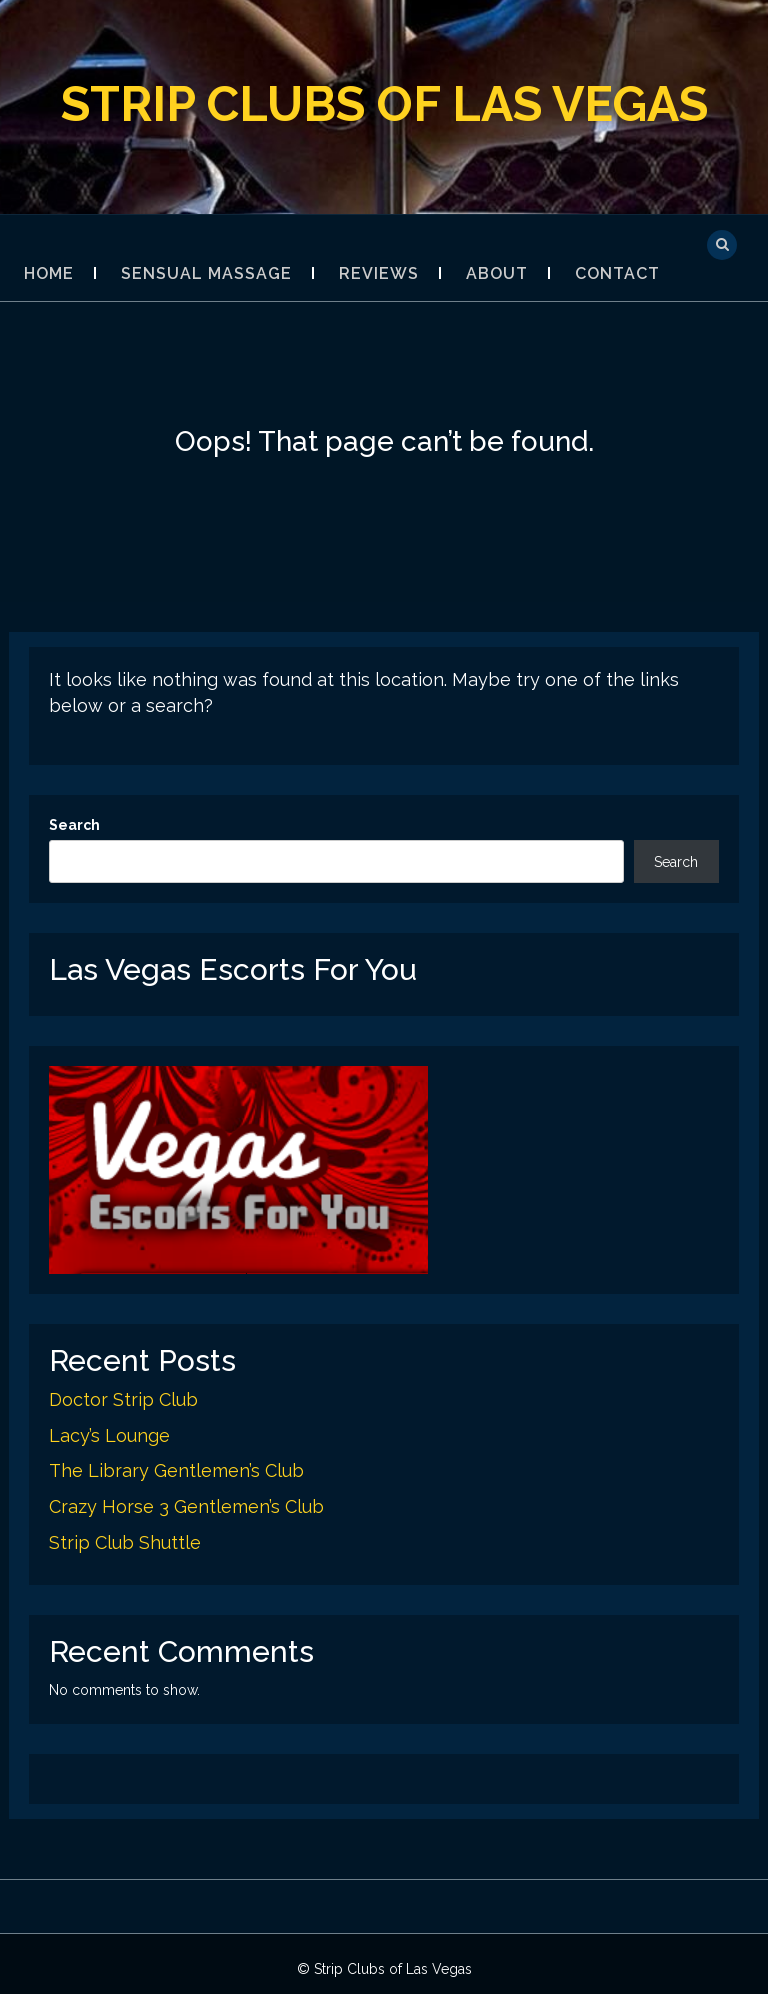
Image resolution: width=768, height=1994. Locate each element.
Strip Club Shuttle (125, 1542)
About (497, 273)
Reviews (379, 273)
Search (74, 825)
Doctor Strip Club (123, 1399)
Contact (617, 273)
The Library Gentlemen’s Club (176, 1470)
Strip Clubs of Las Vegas (384, 104)
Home (49, 273)
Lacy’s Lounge (109, 1435)
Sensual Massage (206, 273)
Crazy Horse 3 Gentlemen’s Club (186, 1506)
